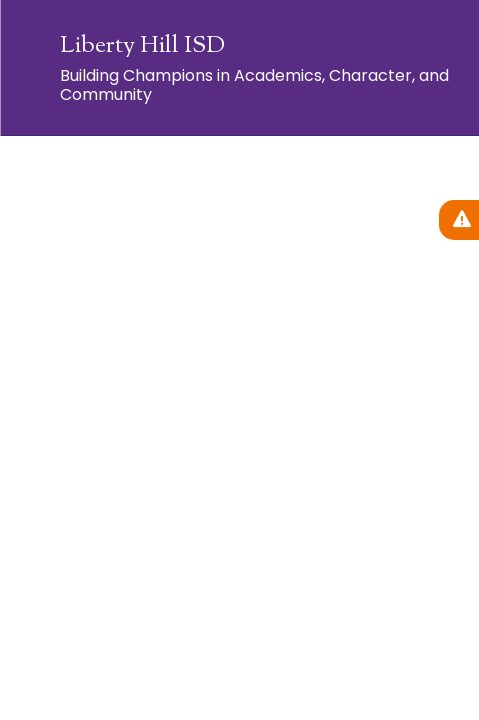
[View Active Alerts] (459, 220)
